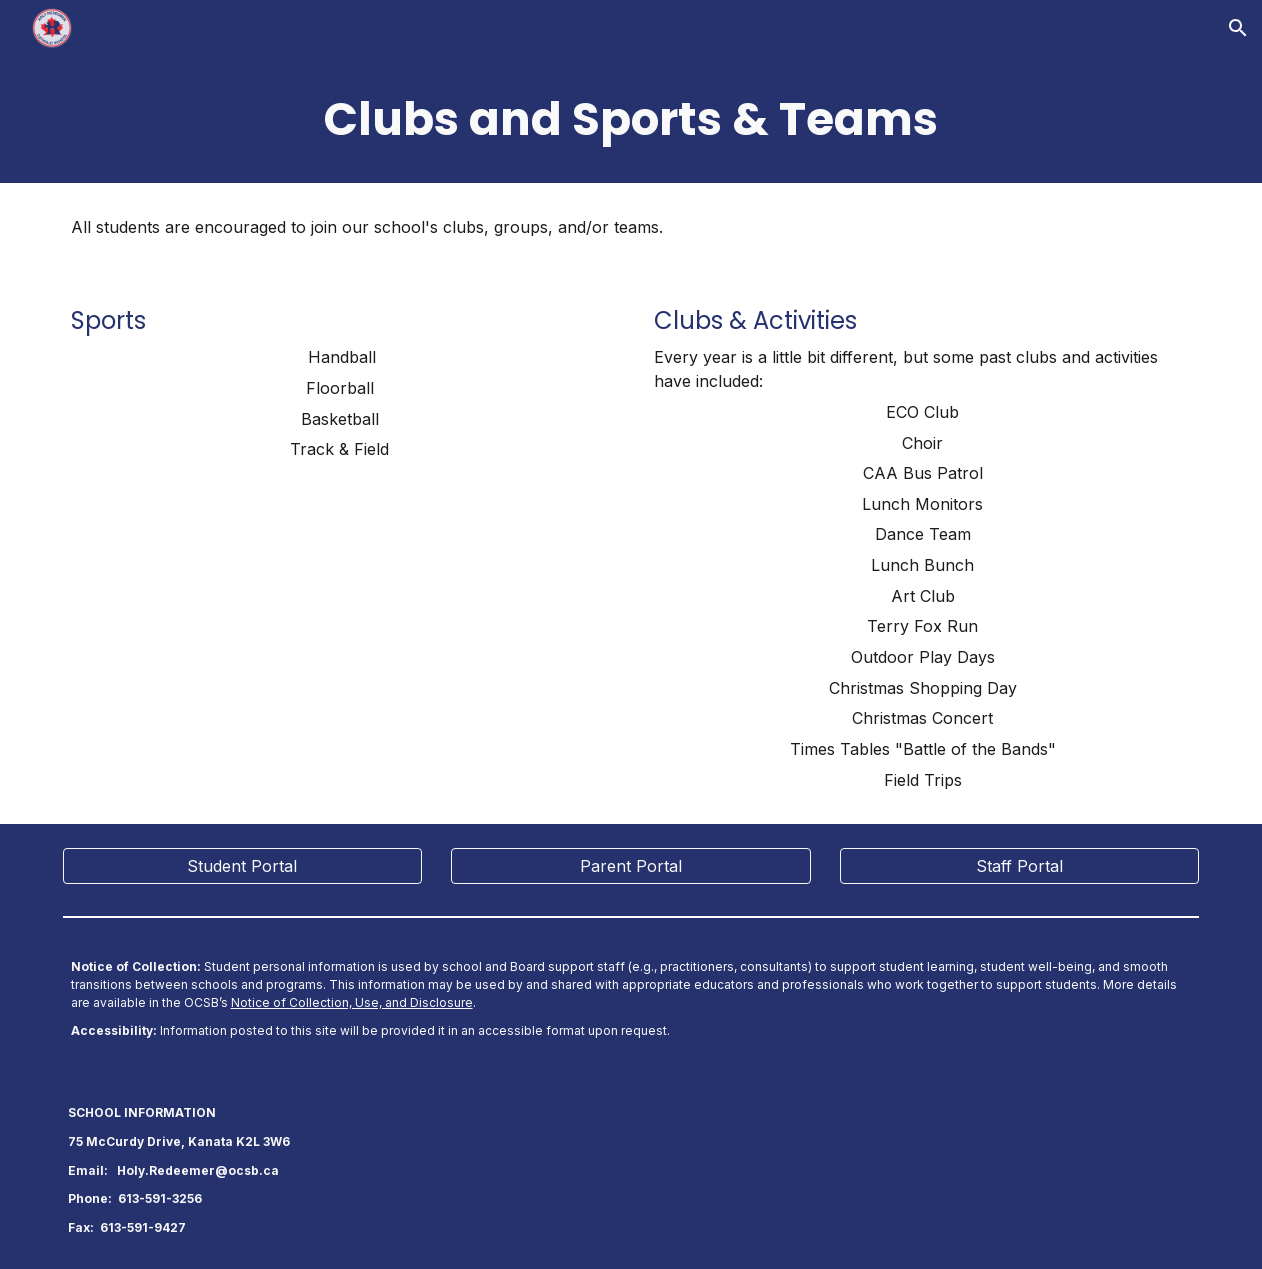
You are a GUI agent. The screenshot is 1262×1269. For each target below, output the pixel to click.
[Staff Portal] (1020, 866)
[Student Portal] (243, 866)
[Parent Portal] (631, 866)
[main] (631, 119)
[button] (1238, 28)
